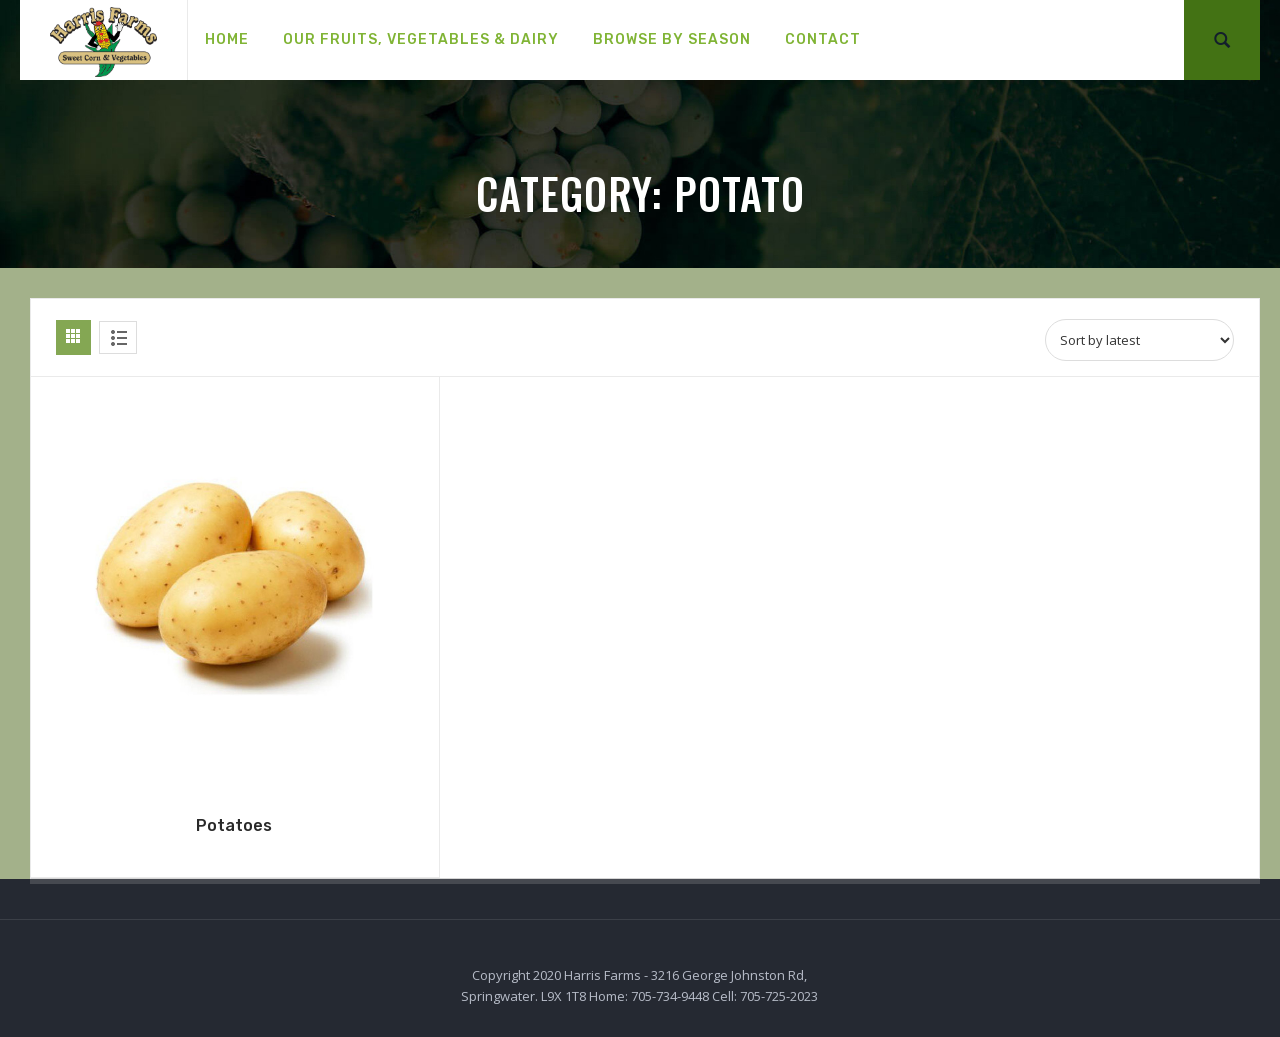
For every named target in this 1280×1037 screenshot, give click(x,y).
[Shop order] (1139, 340)
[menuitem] (227, 40)
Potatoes (234, 825)
